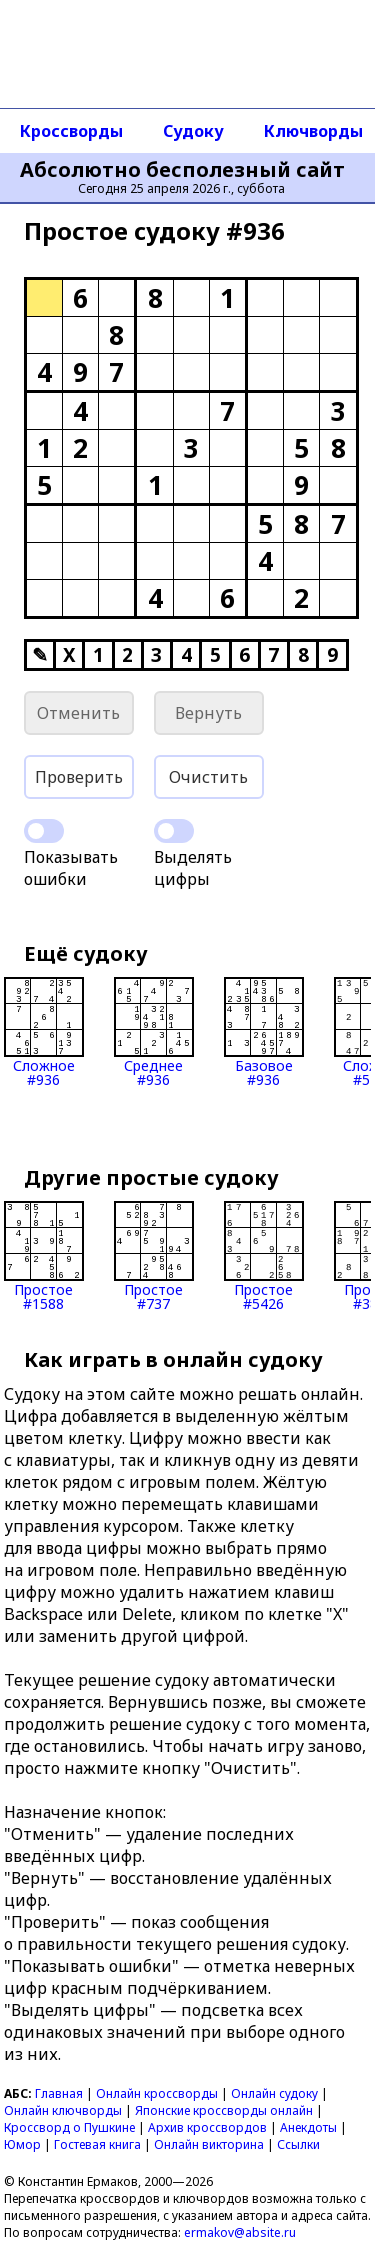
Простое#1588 (44, 1256)
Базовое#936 (264, 1032)
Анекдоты (308, 2127)
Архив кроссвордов (207, 2127)
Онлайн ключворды (63, 2110)
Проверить (79, 777)
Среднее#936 (154, 1032)
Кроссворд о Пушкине (69, 2127)
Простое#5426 (264, 1256)
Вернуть (208, 713)
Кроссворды (71, 131)
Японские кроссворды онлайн (224, 2110)
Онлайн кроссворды (157, 2093)
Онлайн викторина (209, 2144)
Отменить (78, 713)
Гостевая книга (97, 2144)
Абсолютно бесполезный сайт (182, 170)
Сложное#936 (44, 1032)
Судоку (193, 131)
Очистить (208, 777)
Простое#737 (154, 1256)
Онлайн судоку (274, 2093)
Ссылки (298, 2144)
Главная (59, 2093)
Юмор (22, 2144)
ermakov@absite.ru (240, 2232)
